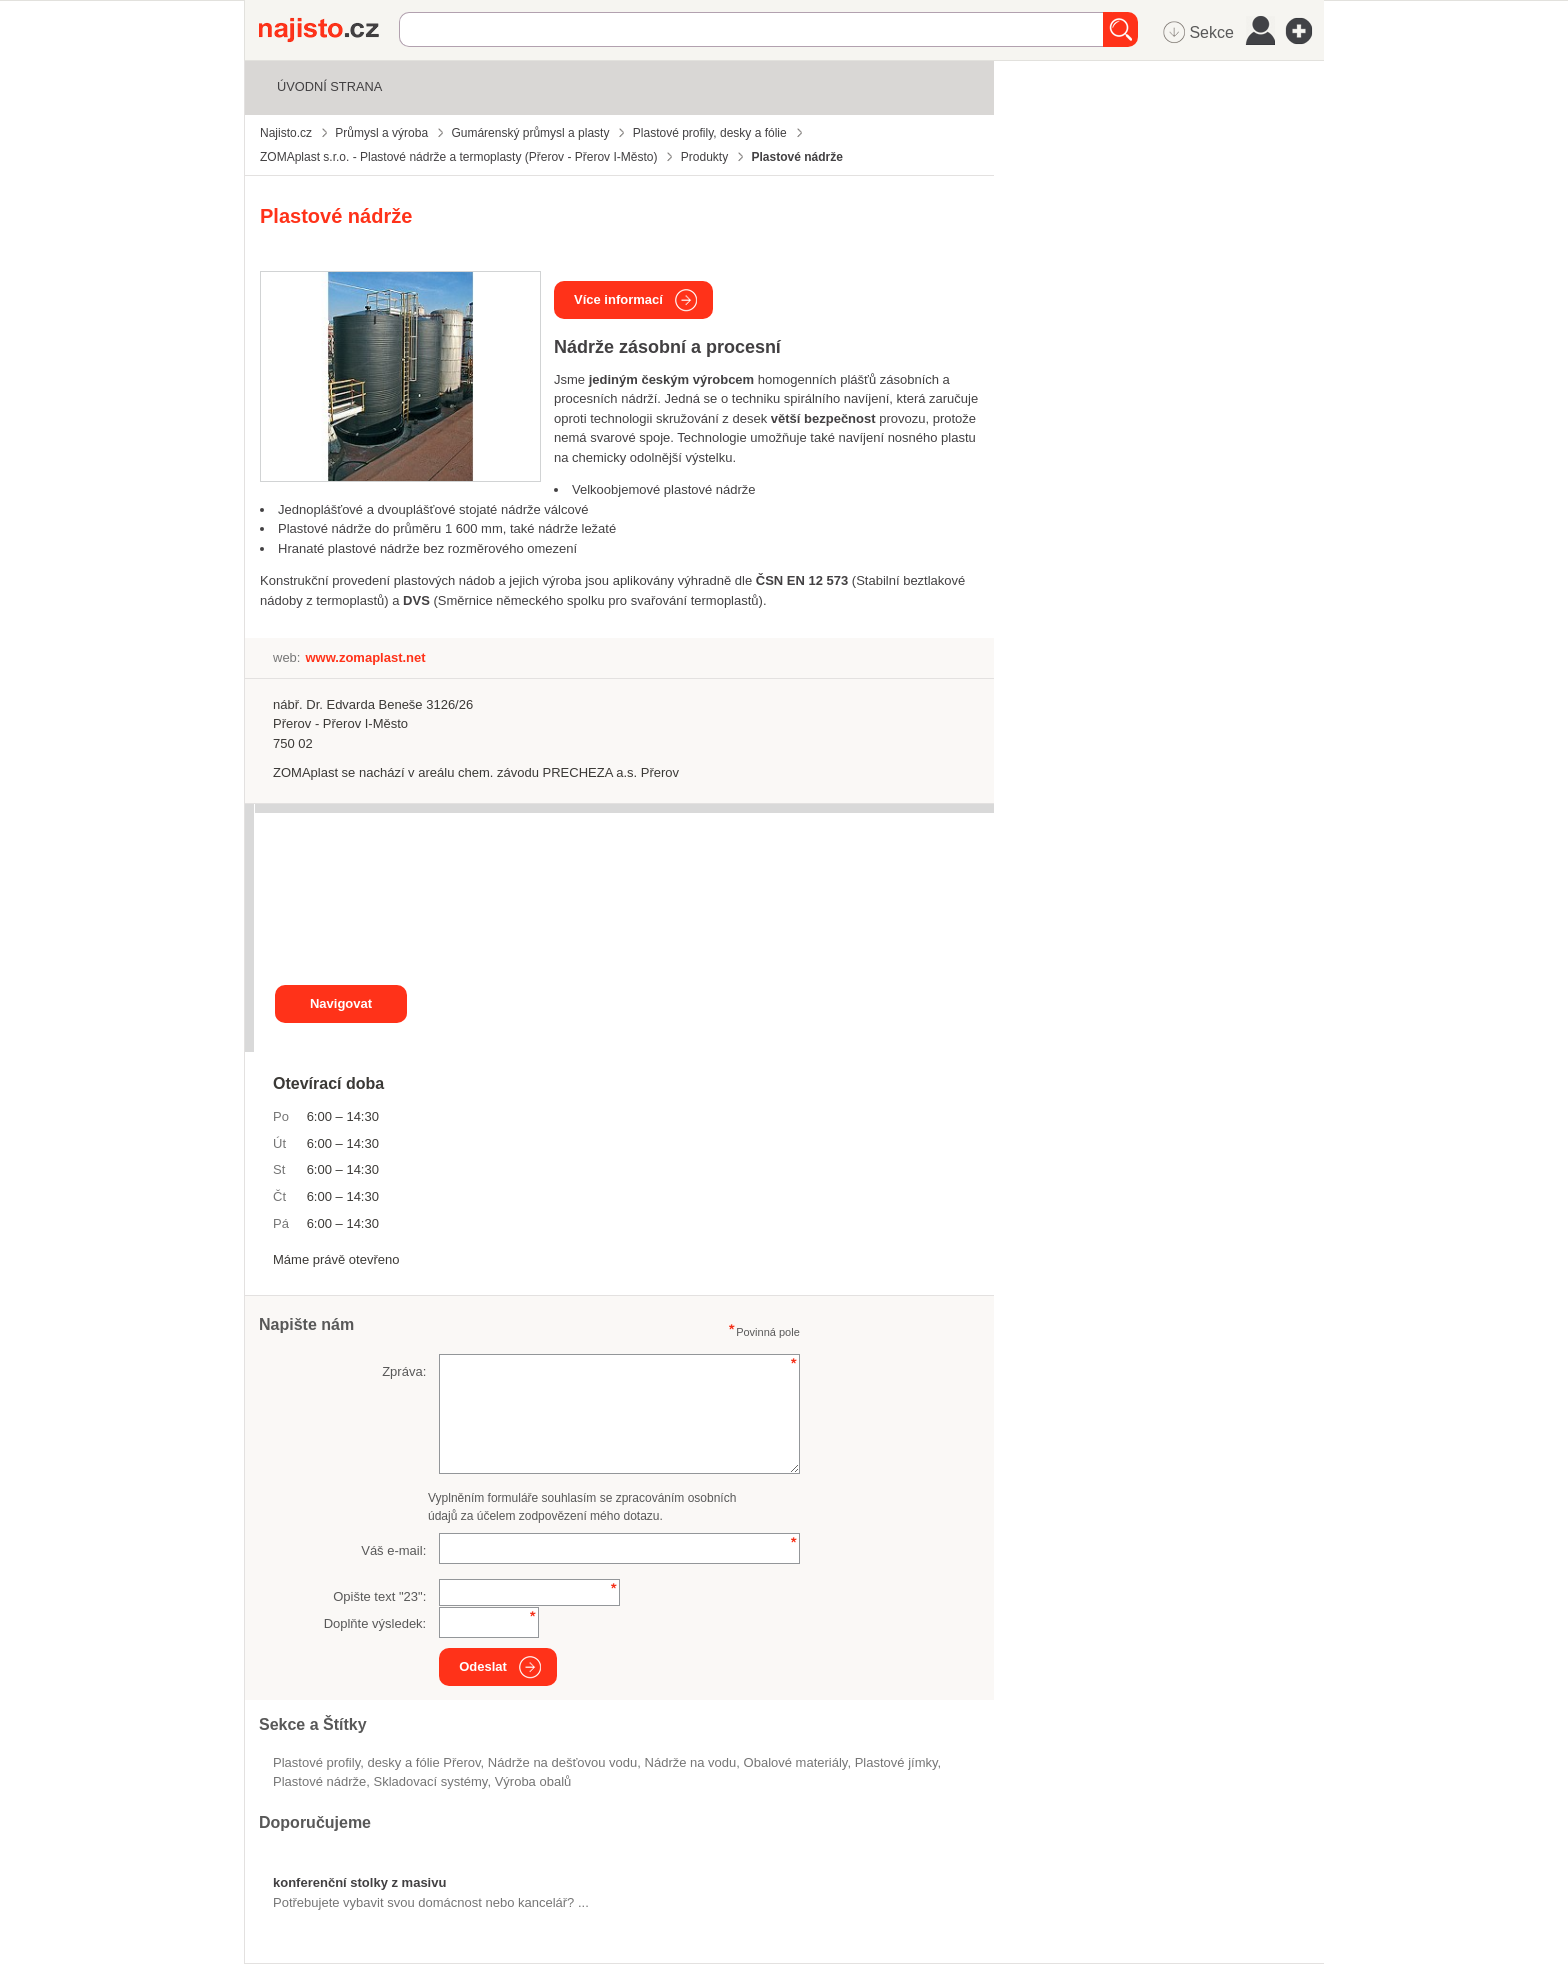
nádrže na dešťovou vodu (562, 1762)
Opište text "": (379, 1596)
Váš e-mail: (393, 1550)
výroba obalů (533, 1781)
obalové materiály (796, 1762)
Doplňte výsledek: (375, 1623)
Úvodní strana (329, 86)
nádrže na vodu (691, 1762)
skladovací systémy (430, 1781)
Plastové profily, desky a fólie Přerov (377, 1762)
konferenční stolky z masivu (359, 1882)
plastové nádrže (319, 1781)
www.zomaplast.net (365, 657)
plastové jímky (896, 1762)
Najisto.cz (329, 30)
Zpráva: (404, 1371)
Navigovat (341, 1003)
